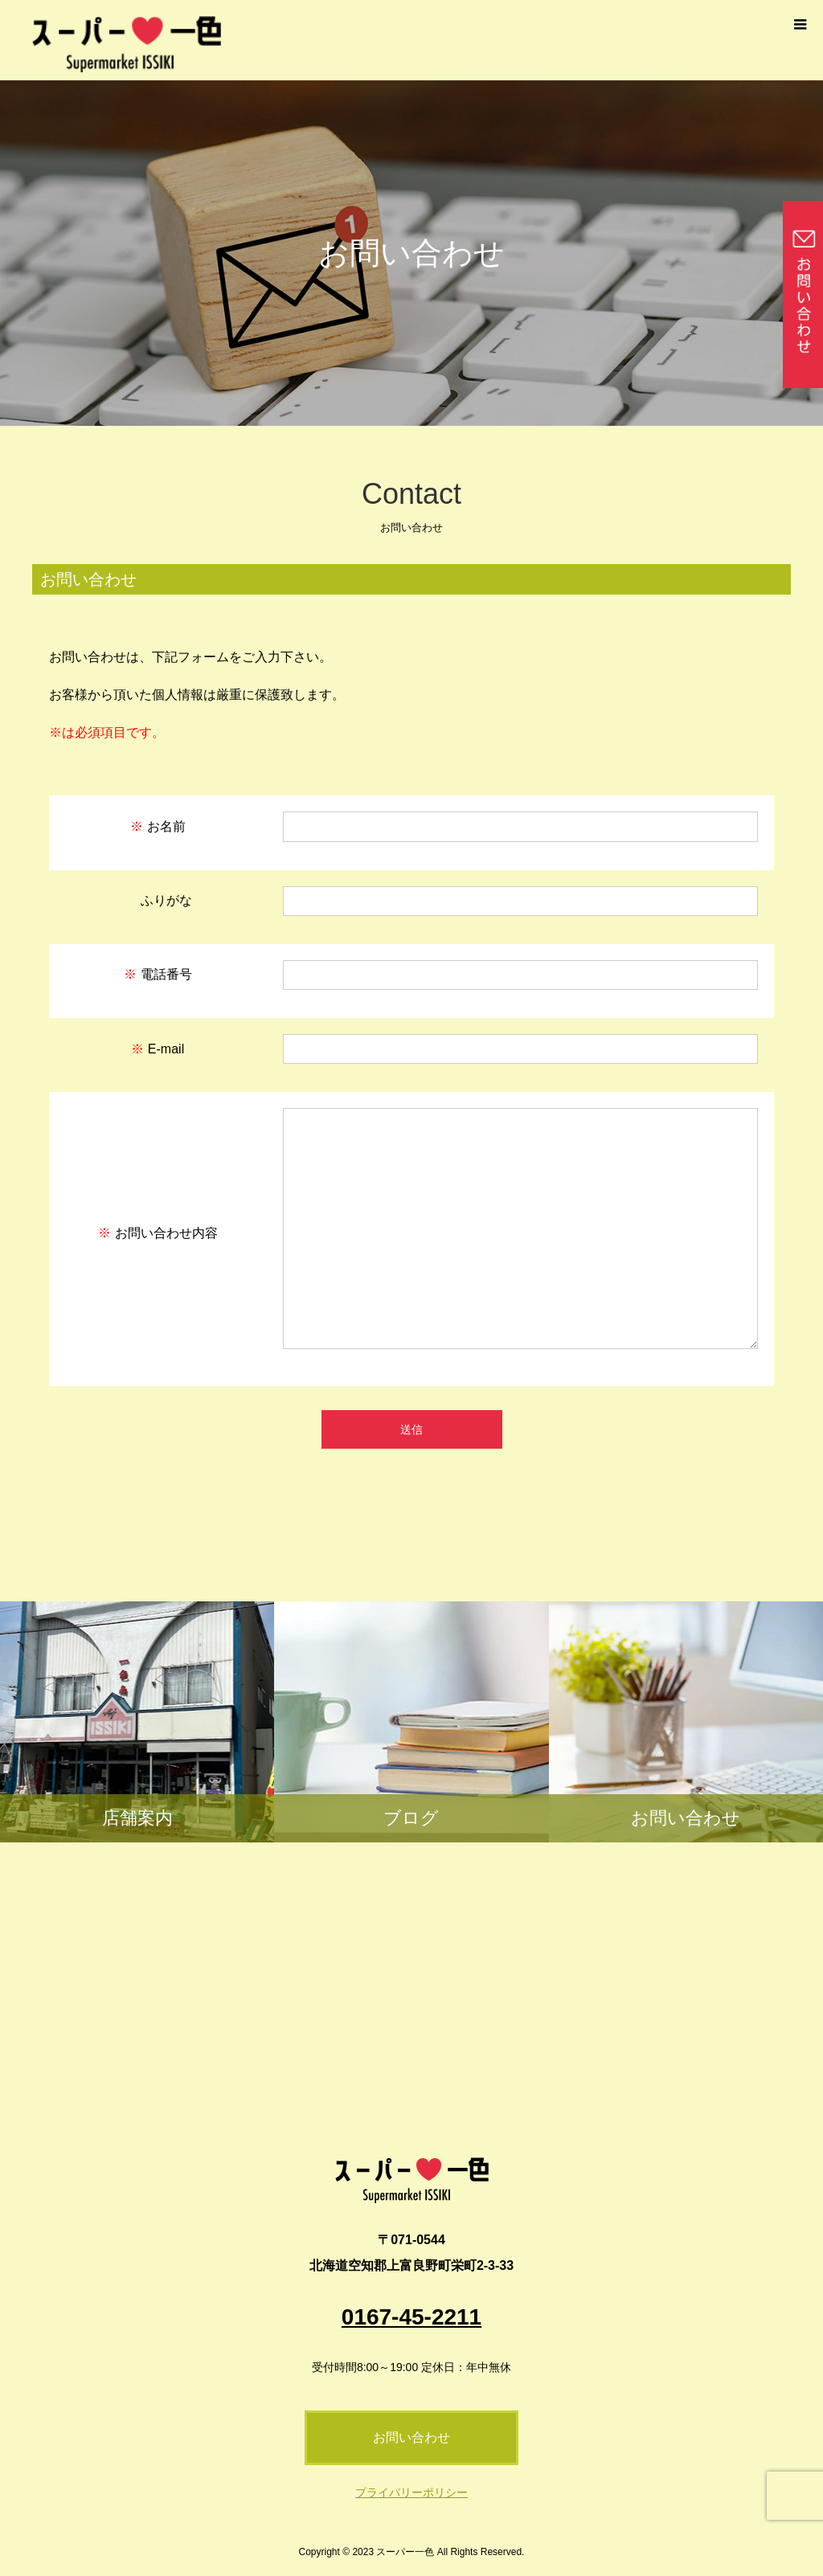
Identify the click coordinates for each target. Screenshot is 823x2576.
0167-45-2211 (411, 2316)
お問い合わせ (411, 2437)
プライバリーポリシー (411, 2492)
